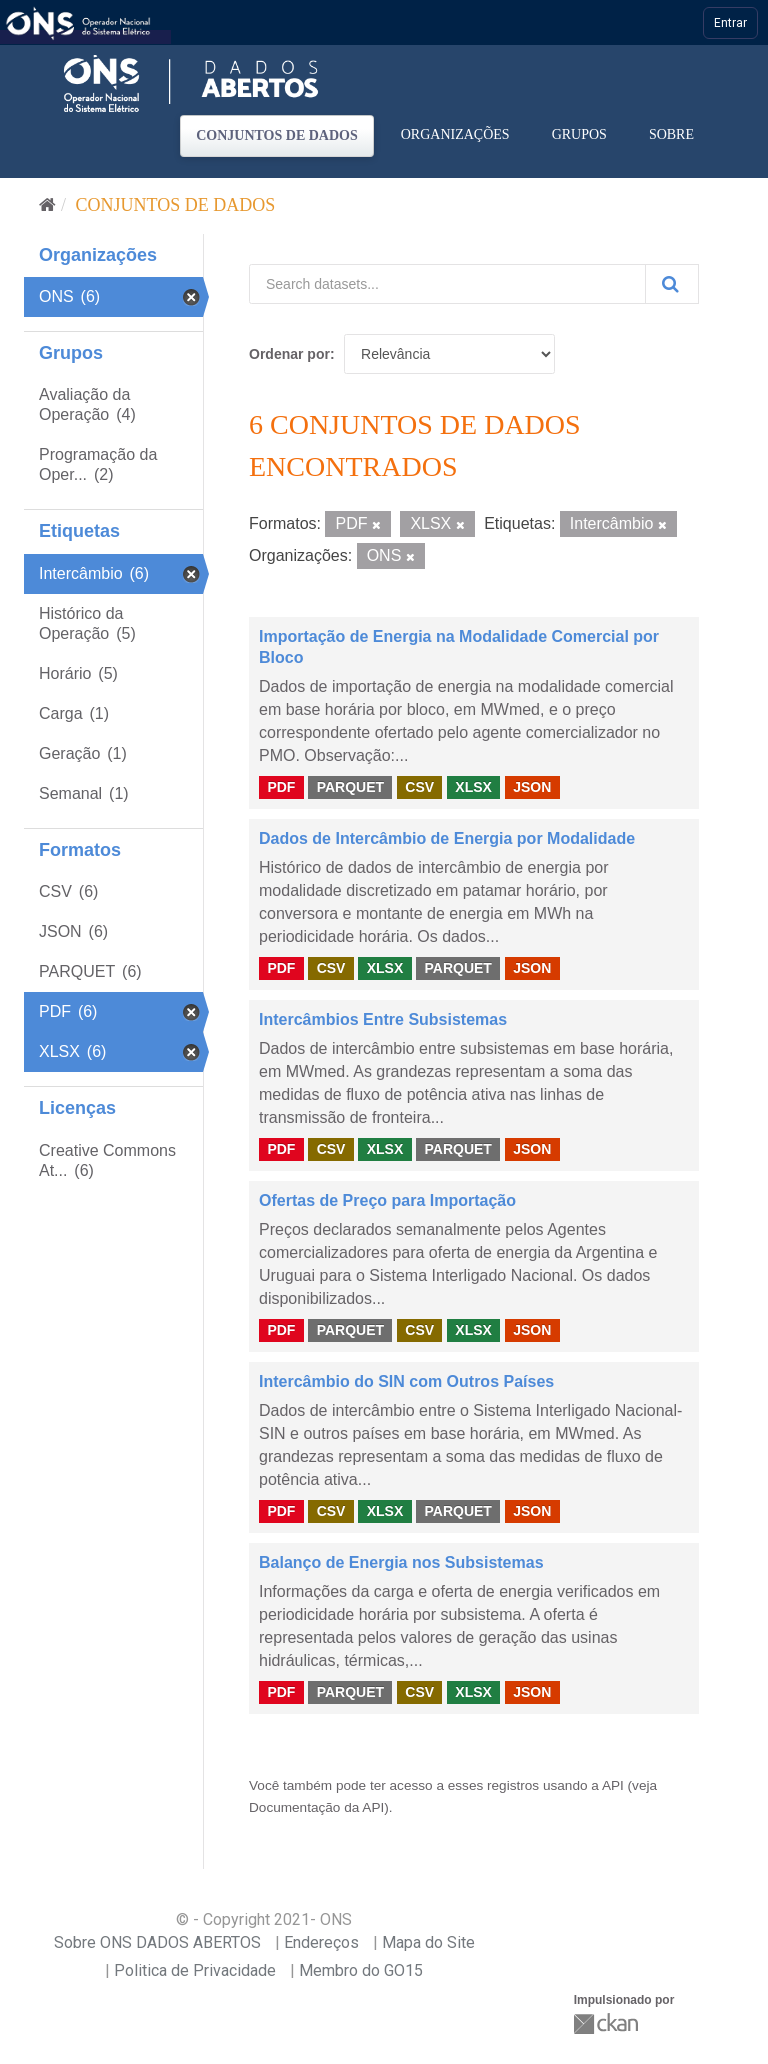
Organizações (455, 134)
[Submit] (672, 284)
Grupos (579, 134)
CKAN (608, 2023)
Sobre (671, 134)
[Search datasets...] (447, 284)
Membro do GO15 (361, 1970)
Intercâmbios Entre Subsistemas (383, 1019)
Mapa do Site (428, 1942)
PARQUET (350, 787)
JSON (532, 787)
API (613, 1785)
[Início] (47, 205)
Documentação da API (316, 1807)
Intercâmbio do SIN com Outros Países (406, 1381)
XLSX (473, 787)
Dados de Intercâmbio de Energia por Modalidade (447, 838)
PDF (281, 787)
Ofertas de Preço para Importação (387, 1200)
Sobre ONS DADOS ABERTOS (157, 1942)
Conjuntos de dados (277, 135)
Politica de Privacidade (195, 1970)
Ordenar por (289, 354)
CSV (419, 787)
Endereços (321, 1942)
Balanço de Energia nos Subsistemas (401, 1562)
